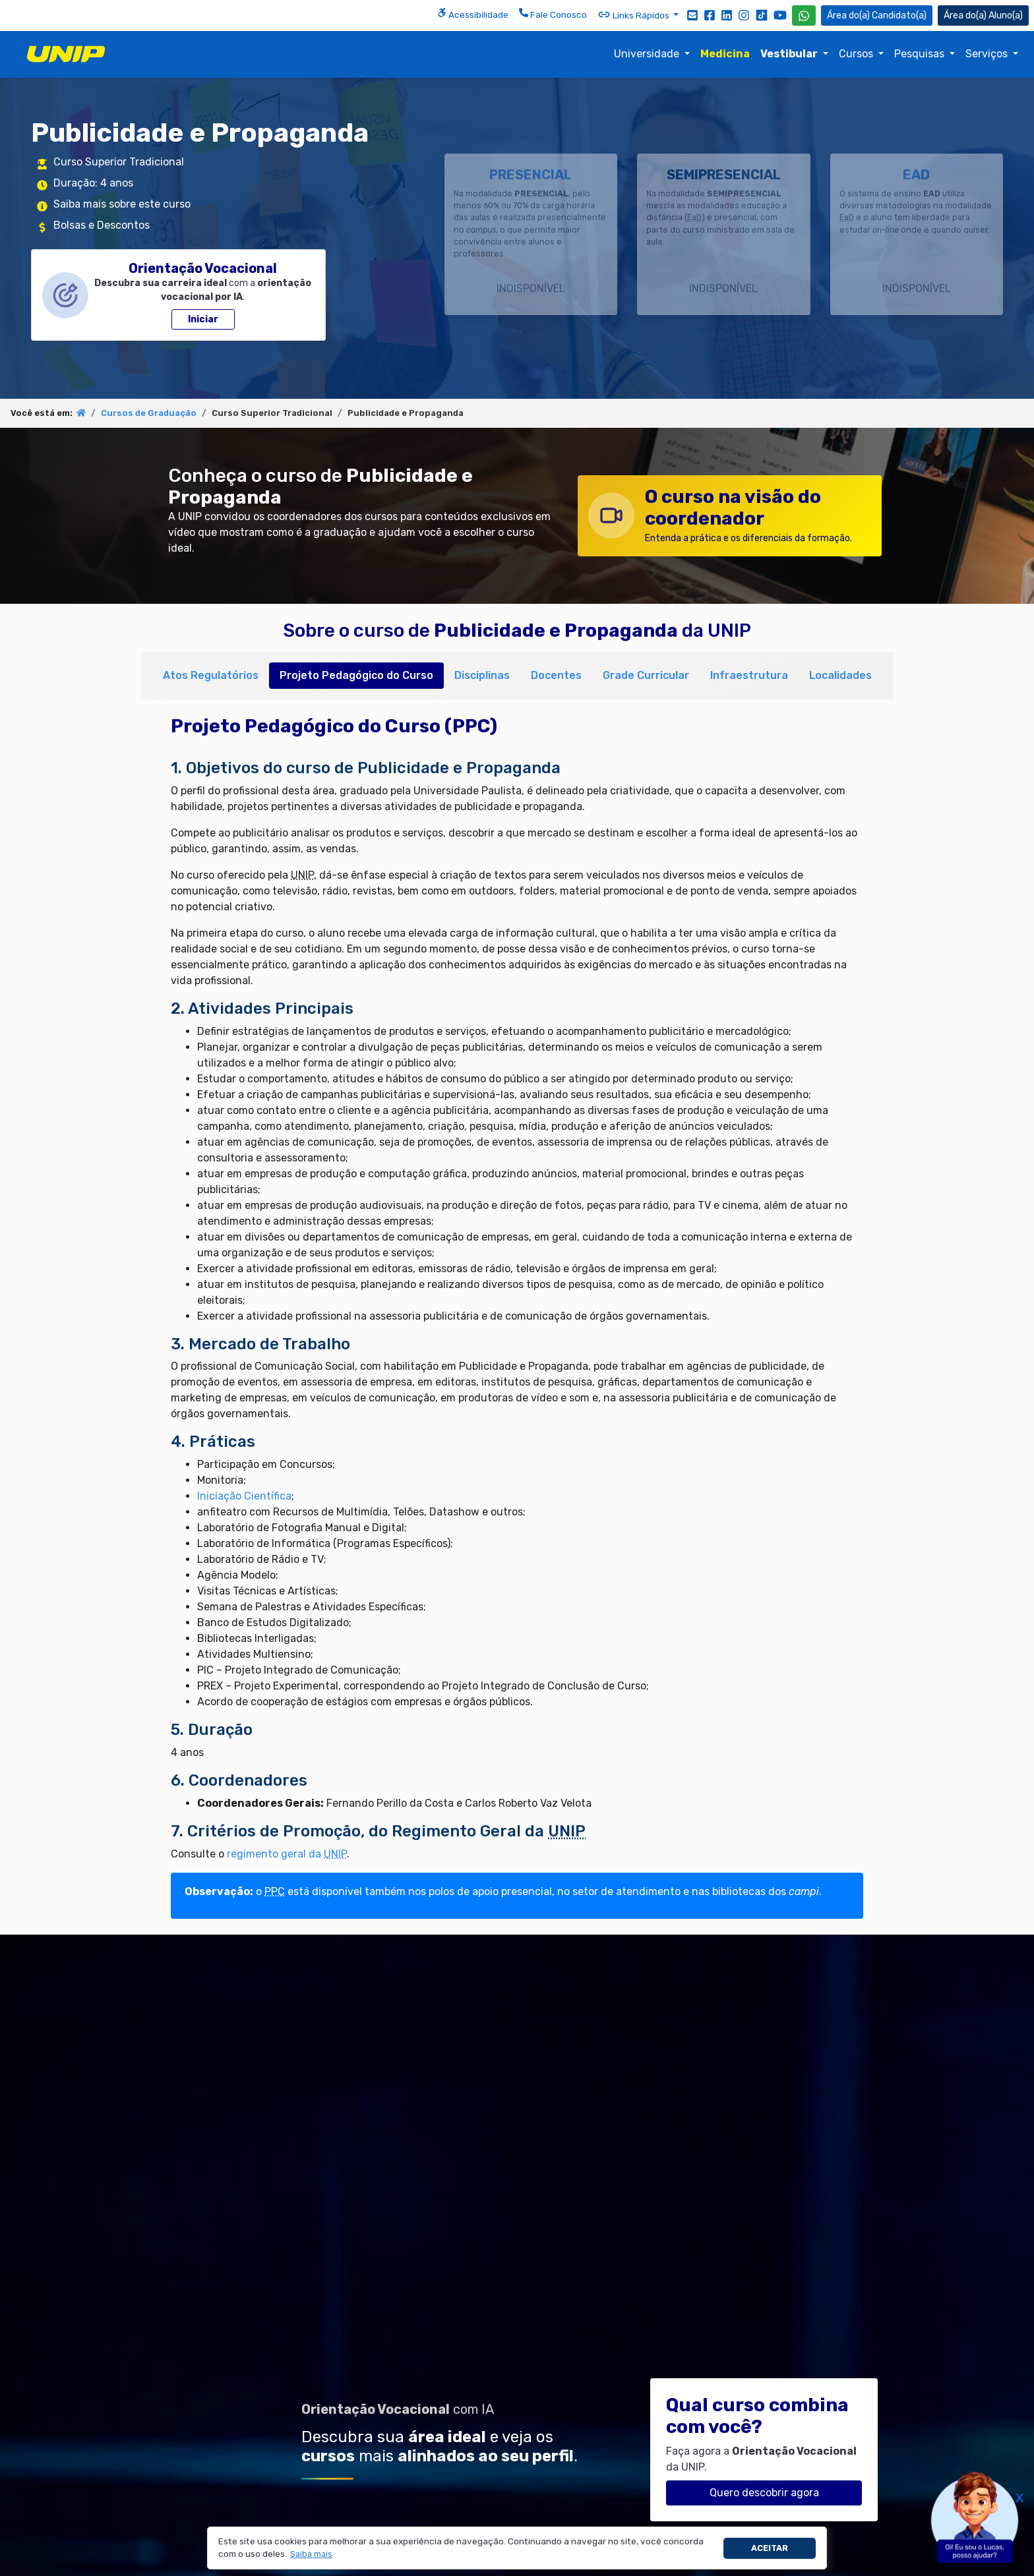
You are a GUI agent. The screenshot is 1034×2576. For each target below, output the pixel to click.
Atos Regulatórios (210, 675)
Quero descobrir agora (764, 2492)
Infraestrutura (749, 675)
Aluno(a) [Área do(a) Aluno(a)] (983, 15)
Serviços (987, 53)
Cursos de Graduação (149, 413)
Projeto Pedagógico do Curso (356, 675)
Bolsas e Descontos (101, 225)
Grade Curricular (646, 675)
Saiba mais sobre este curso (122, 204)
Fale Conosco (553, 14)
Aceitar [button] (769, 2548)
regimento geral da (287, 1854)
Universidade (648, 53)
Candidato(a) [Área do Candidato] (877, 15)
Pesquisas (920, 53)
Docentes (556, 675)
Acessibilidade (472, 14)
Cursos (857, 53)
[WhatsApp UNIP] (804, 15)
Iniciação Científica (244, 1496)
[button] (311, 2554)
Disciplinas (482, 675)
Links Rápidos (634, 14)
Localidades (840, 675)
